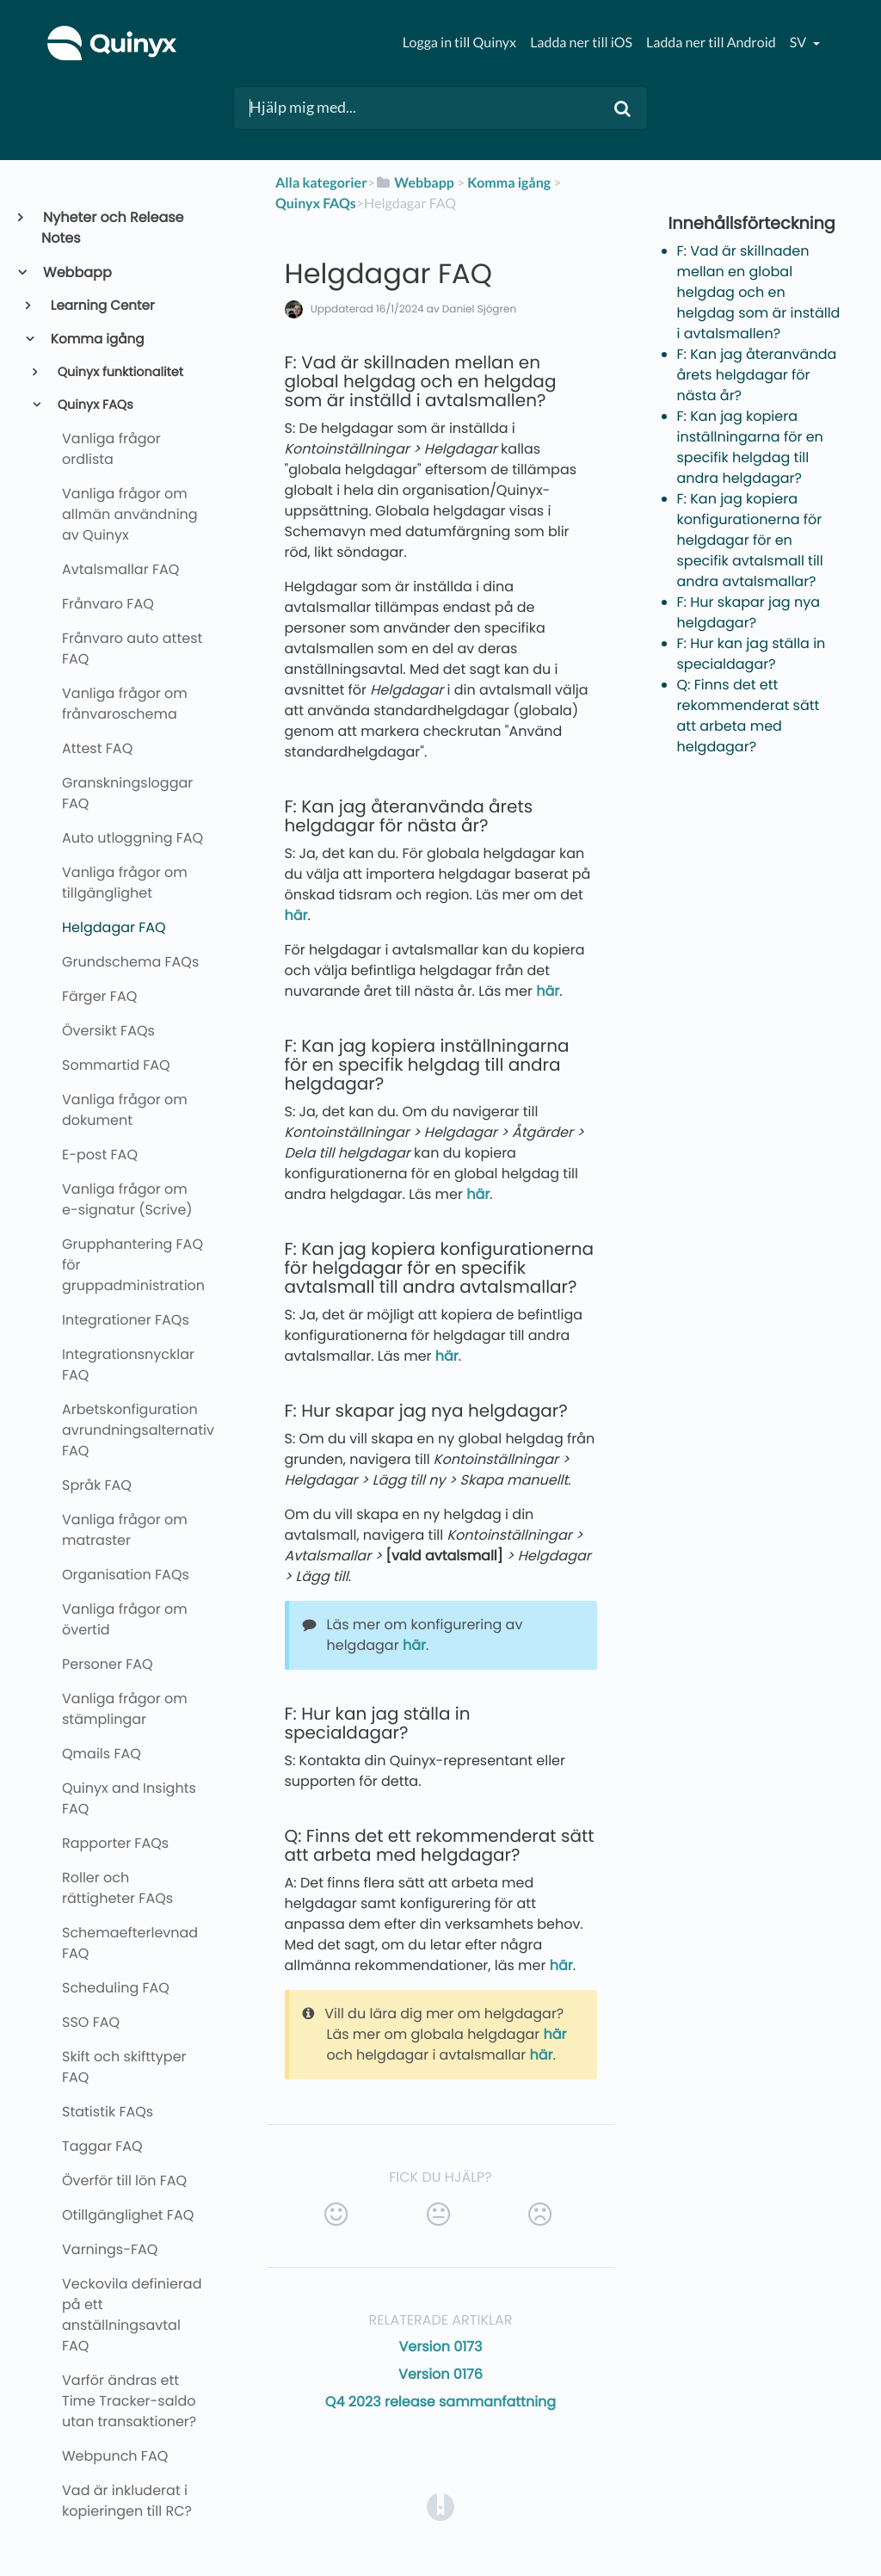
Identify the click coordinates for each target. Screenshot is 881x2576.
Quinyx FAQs (93, 405)
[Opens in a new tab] (440, 2506)
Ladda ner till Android (711, 42)
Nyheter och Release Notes (112, 227)
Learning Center (101, 306)
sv (799, 42)
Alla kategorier (321, 183)
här (296, 915)
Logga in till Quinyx (459, 42)
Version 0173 (440, 2347)
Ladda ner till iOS (581, 42)
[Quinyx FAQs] (315, 203)
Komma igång (96, 339)
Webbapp (76, 272)
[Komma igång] (509, 183)
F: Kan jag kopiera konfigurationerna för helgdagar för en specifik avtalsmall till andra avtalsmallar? (750, 540)
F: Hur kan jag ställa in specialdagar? (751, 653)
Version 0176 (440, 2374)
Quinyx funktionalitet (118, 372)
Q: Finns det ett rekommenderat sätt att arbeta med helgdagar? (748, 716)
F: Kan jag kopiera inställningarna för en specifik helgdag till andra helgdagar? (750, 447)
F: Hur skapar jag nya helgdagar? (749, 612)
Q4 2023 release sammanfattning (440, 2402)
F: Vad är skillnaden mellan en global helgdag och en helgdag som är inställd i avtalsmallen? (759, 292)
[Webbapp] (414, 183)
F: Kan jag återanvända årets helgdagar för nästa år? (757, 374)
